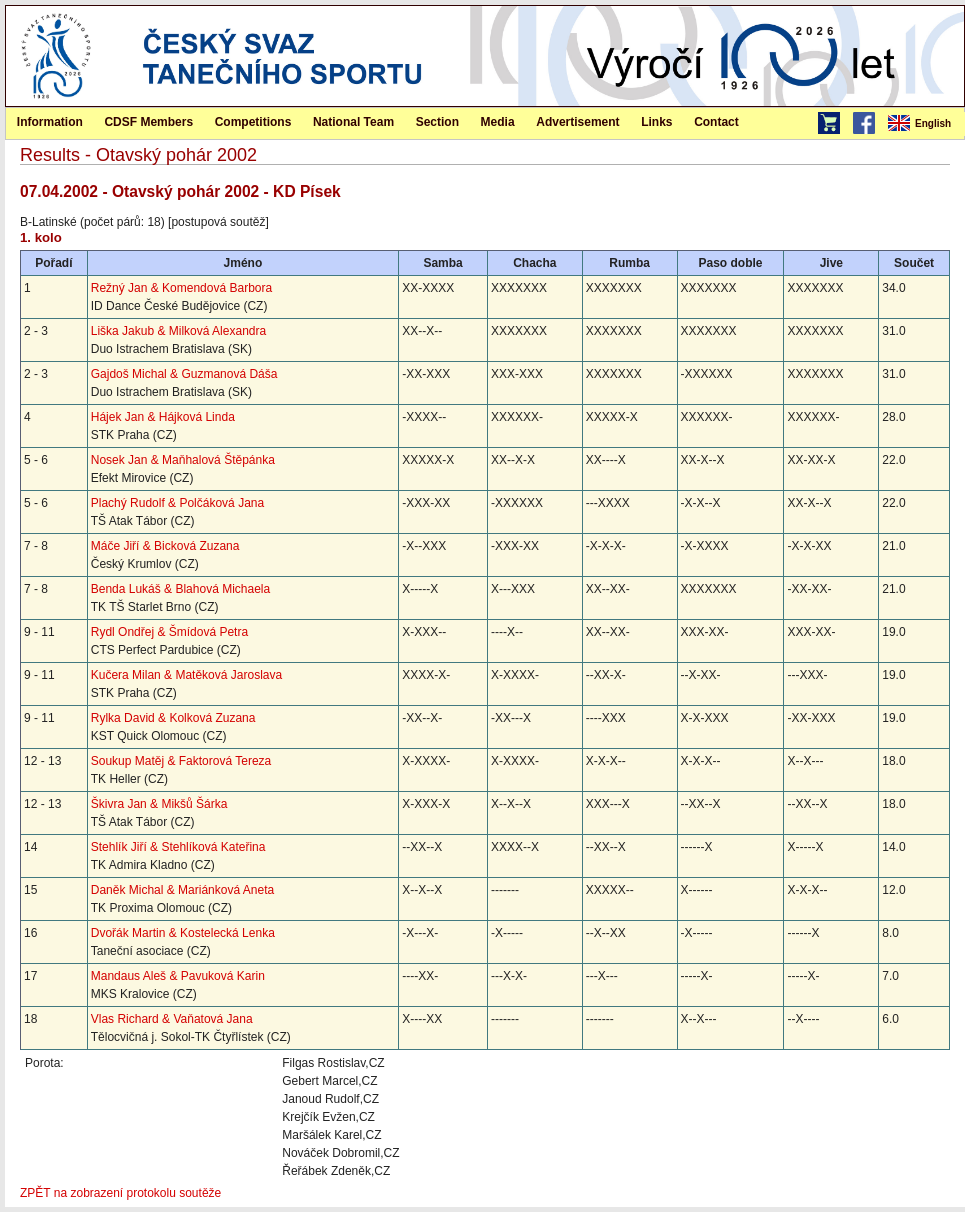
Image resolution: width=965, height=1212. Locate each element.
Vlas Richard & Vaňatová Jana (172, 1019)
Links (656, 122)
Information (50, 122)
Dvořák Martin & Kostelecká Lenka (183, 933)
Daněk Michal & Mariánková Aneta (182, 890)
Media (498, 122)
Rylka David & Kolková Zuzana (173, 718)
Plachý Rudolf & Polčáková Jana (177, 503)
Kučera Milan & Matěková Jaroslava (186, 675)
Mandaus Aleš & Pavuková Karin (178, 976)
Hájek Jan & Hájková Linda (163, 417)
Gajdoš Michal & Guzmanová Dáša (184, 374)
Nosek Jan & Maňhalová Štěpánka (183, 460)
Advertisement (577, 122)
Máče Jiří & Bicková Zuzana (165, 546)
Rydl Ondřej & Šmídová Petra (169, 632)
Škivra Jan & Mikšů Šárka (159, 804)
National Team (353, 122)
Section (437, 122)
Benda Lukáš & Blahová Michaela (180, 589)
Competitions (253, 122)
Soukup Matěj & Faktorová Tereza (181, 761)
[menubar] (925, 124)
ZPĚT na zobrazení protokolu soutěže (120, 1193)
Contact (716, 122)
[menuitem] (925, 124)
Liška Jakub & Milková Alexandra (178, 331)
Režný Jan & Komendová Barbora (181, 288)
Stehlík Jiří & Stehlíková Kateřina (178, 847)
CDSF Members (148, 122)
